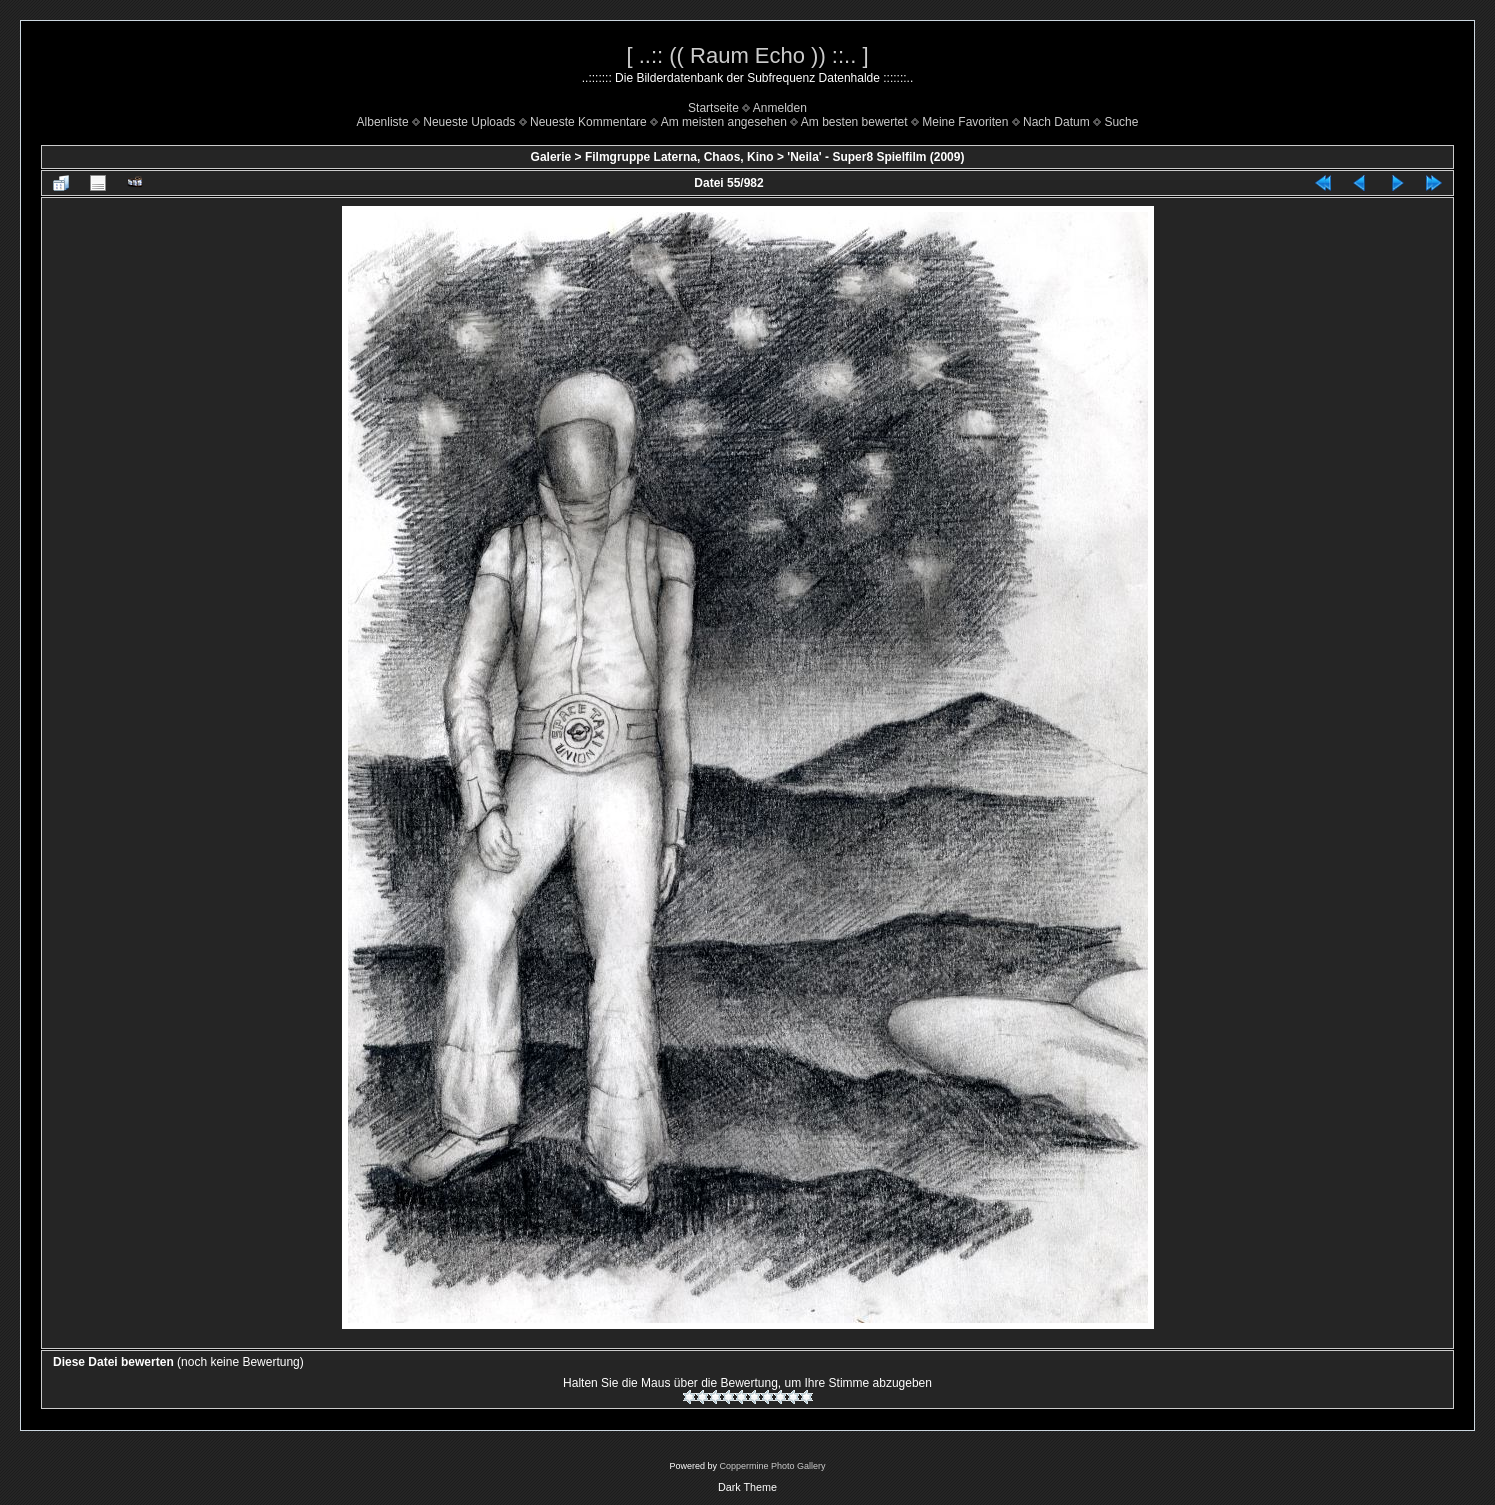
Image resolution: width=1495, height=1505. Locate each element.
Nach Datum (1056, 122)
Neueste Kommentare (588, 122)
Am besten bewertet (854, 122)
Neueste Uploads (469, 122)
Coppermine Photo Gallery (772, 1466)
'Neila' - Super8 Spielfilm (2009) (875, 157)
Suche (1121, 122)
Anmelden (780, 108)
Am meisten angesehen (724, 122)
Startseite (713, 108)
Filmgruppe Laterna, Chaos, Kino (679, 157)
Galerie (551, 157)
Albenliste (383, 122)
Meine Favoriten (965, 122)
